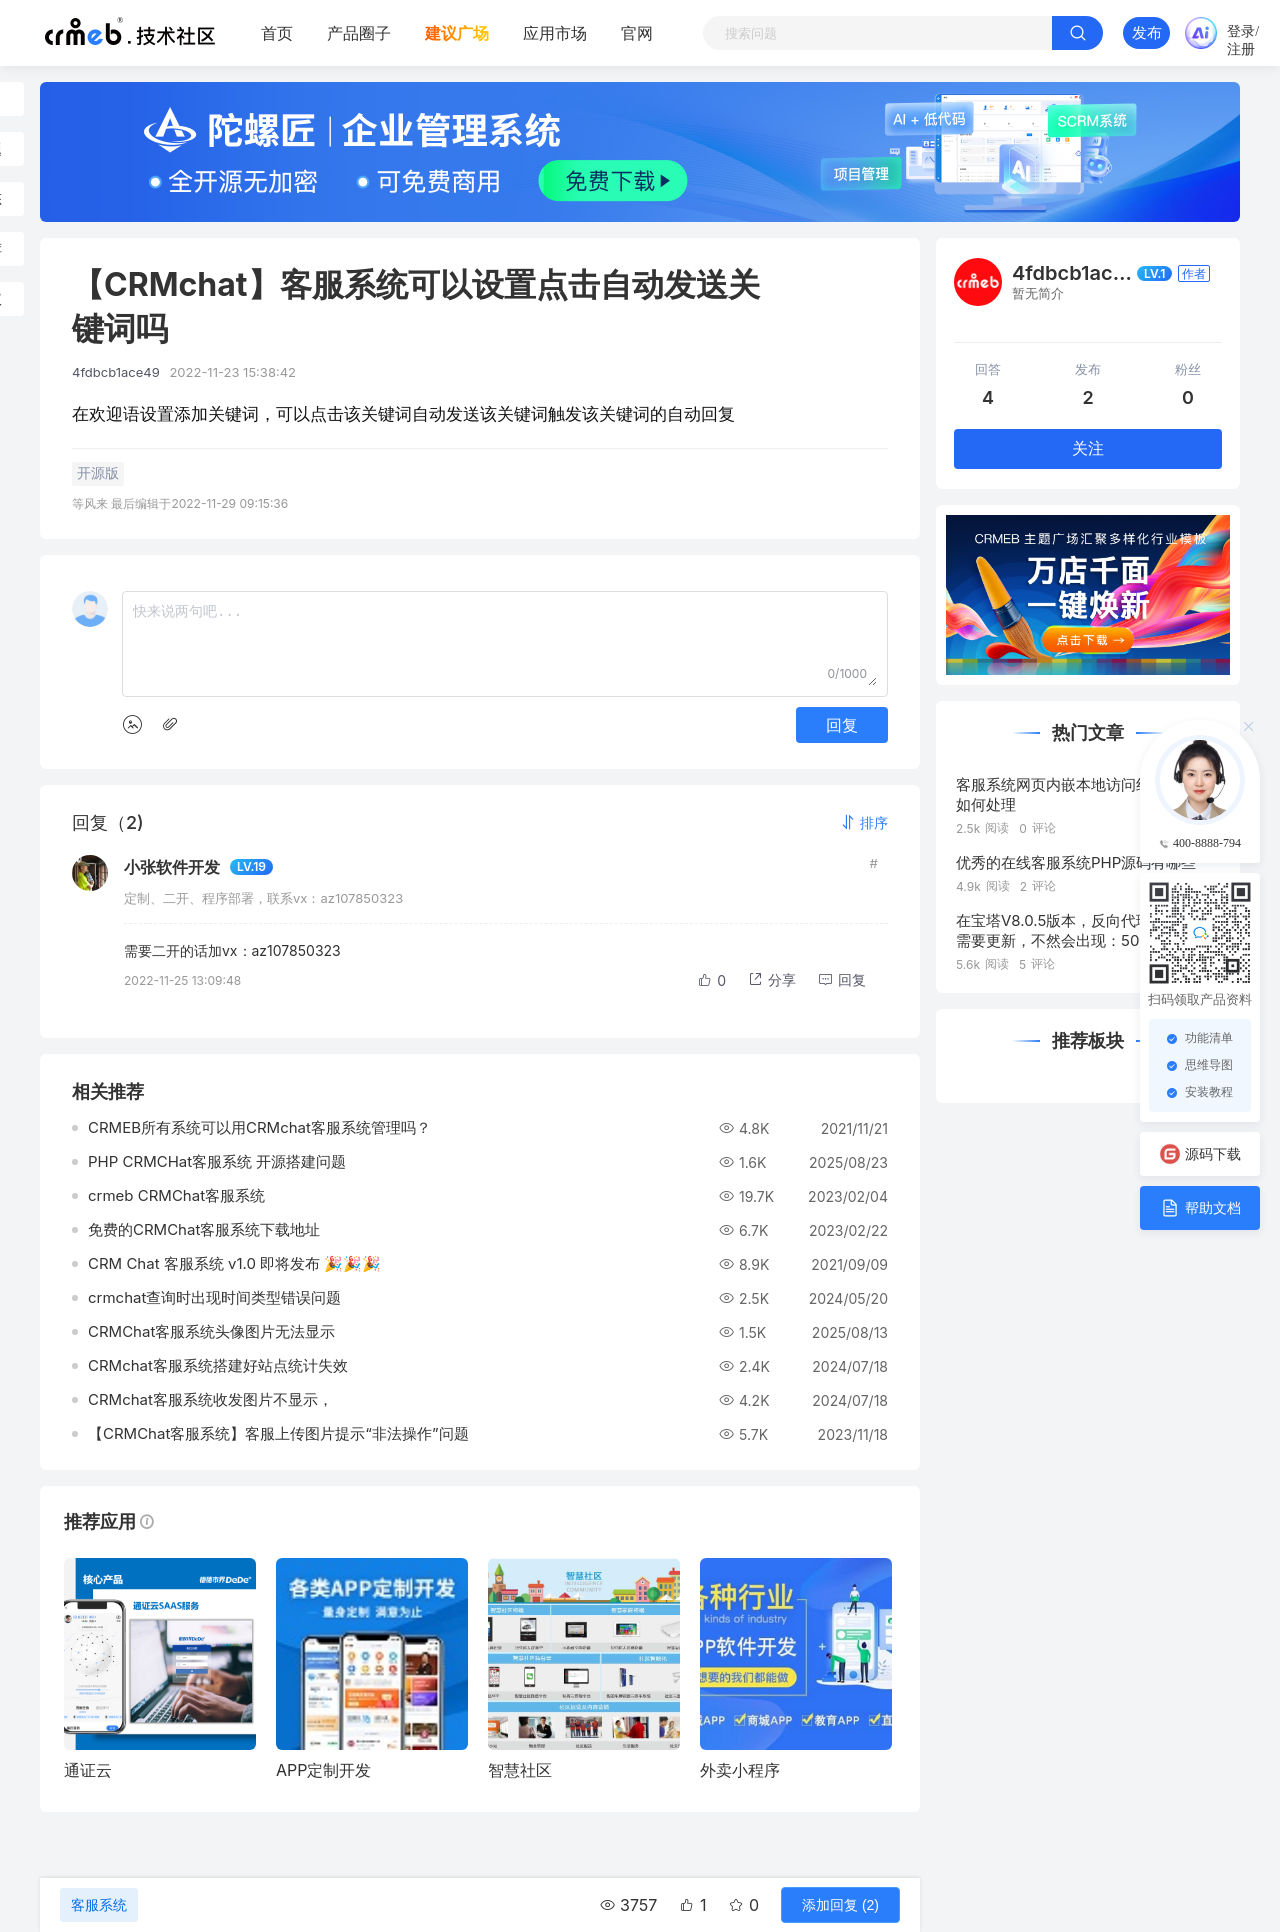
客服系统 (99, 1905)
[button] (864, 822)
